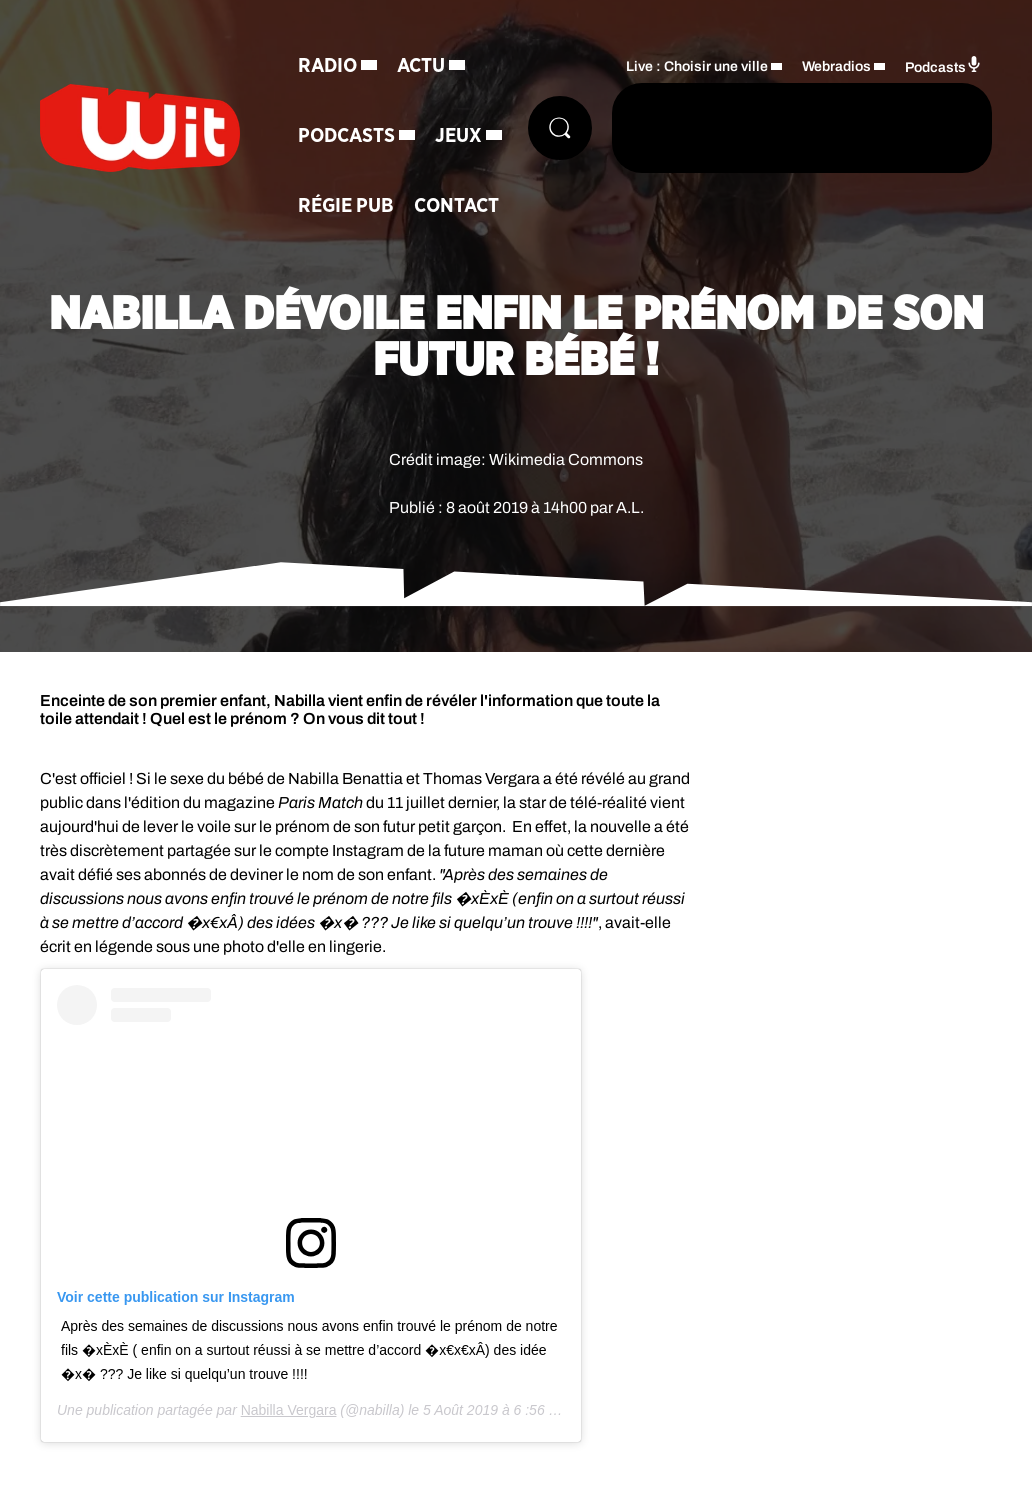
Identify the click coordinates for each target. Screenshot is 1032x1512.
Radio (327, 66)
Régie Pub (346, 206)
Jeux (458, 136)
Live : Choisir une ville (697, 66)
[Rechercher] (560, 128)
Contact (456, 206)
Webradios (836, 66)
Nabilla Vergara (289, 1410)
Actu (421, 66)
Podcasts (346, 136)
